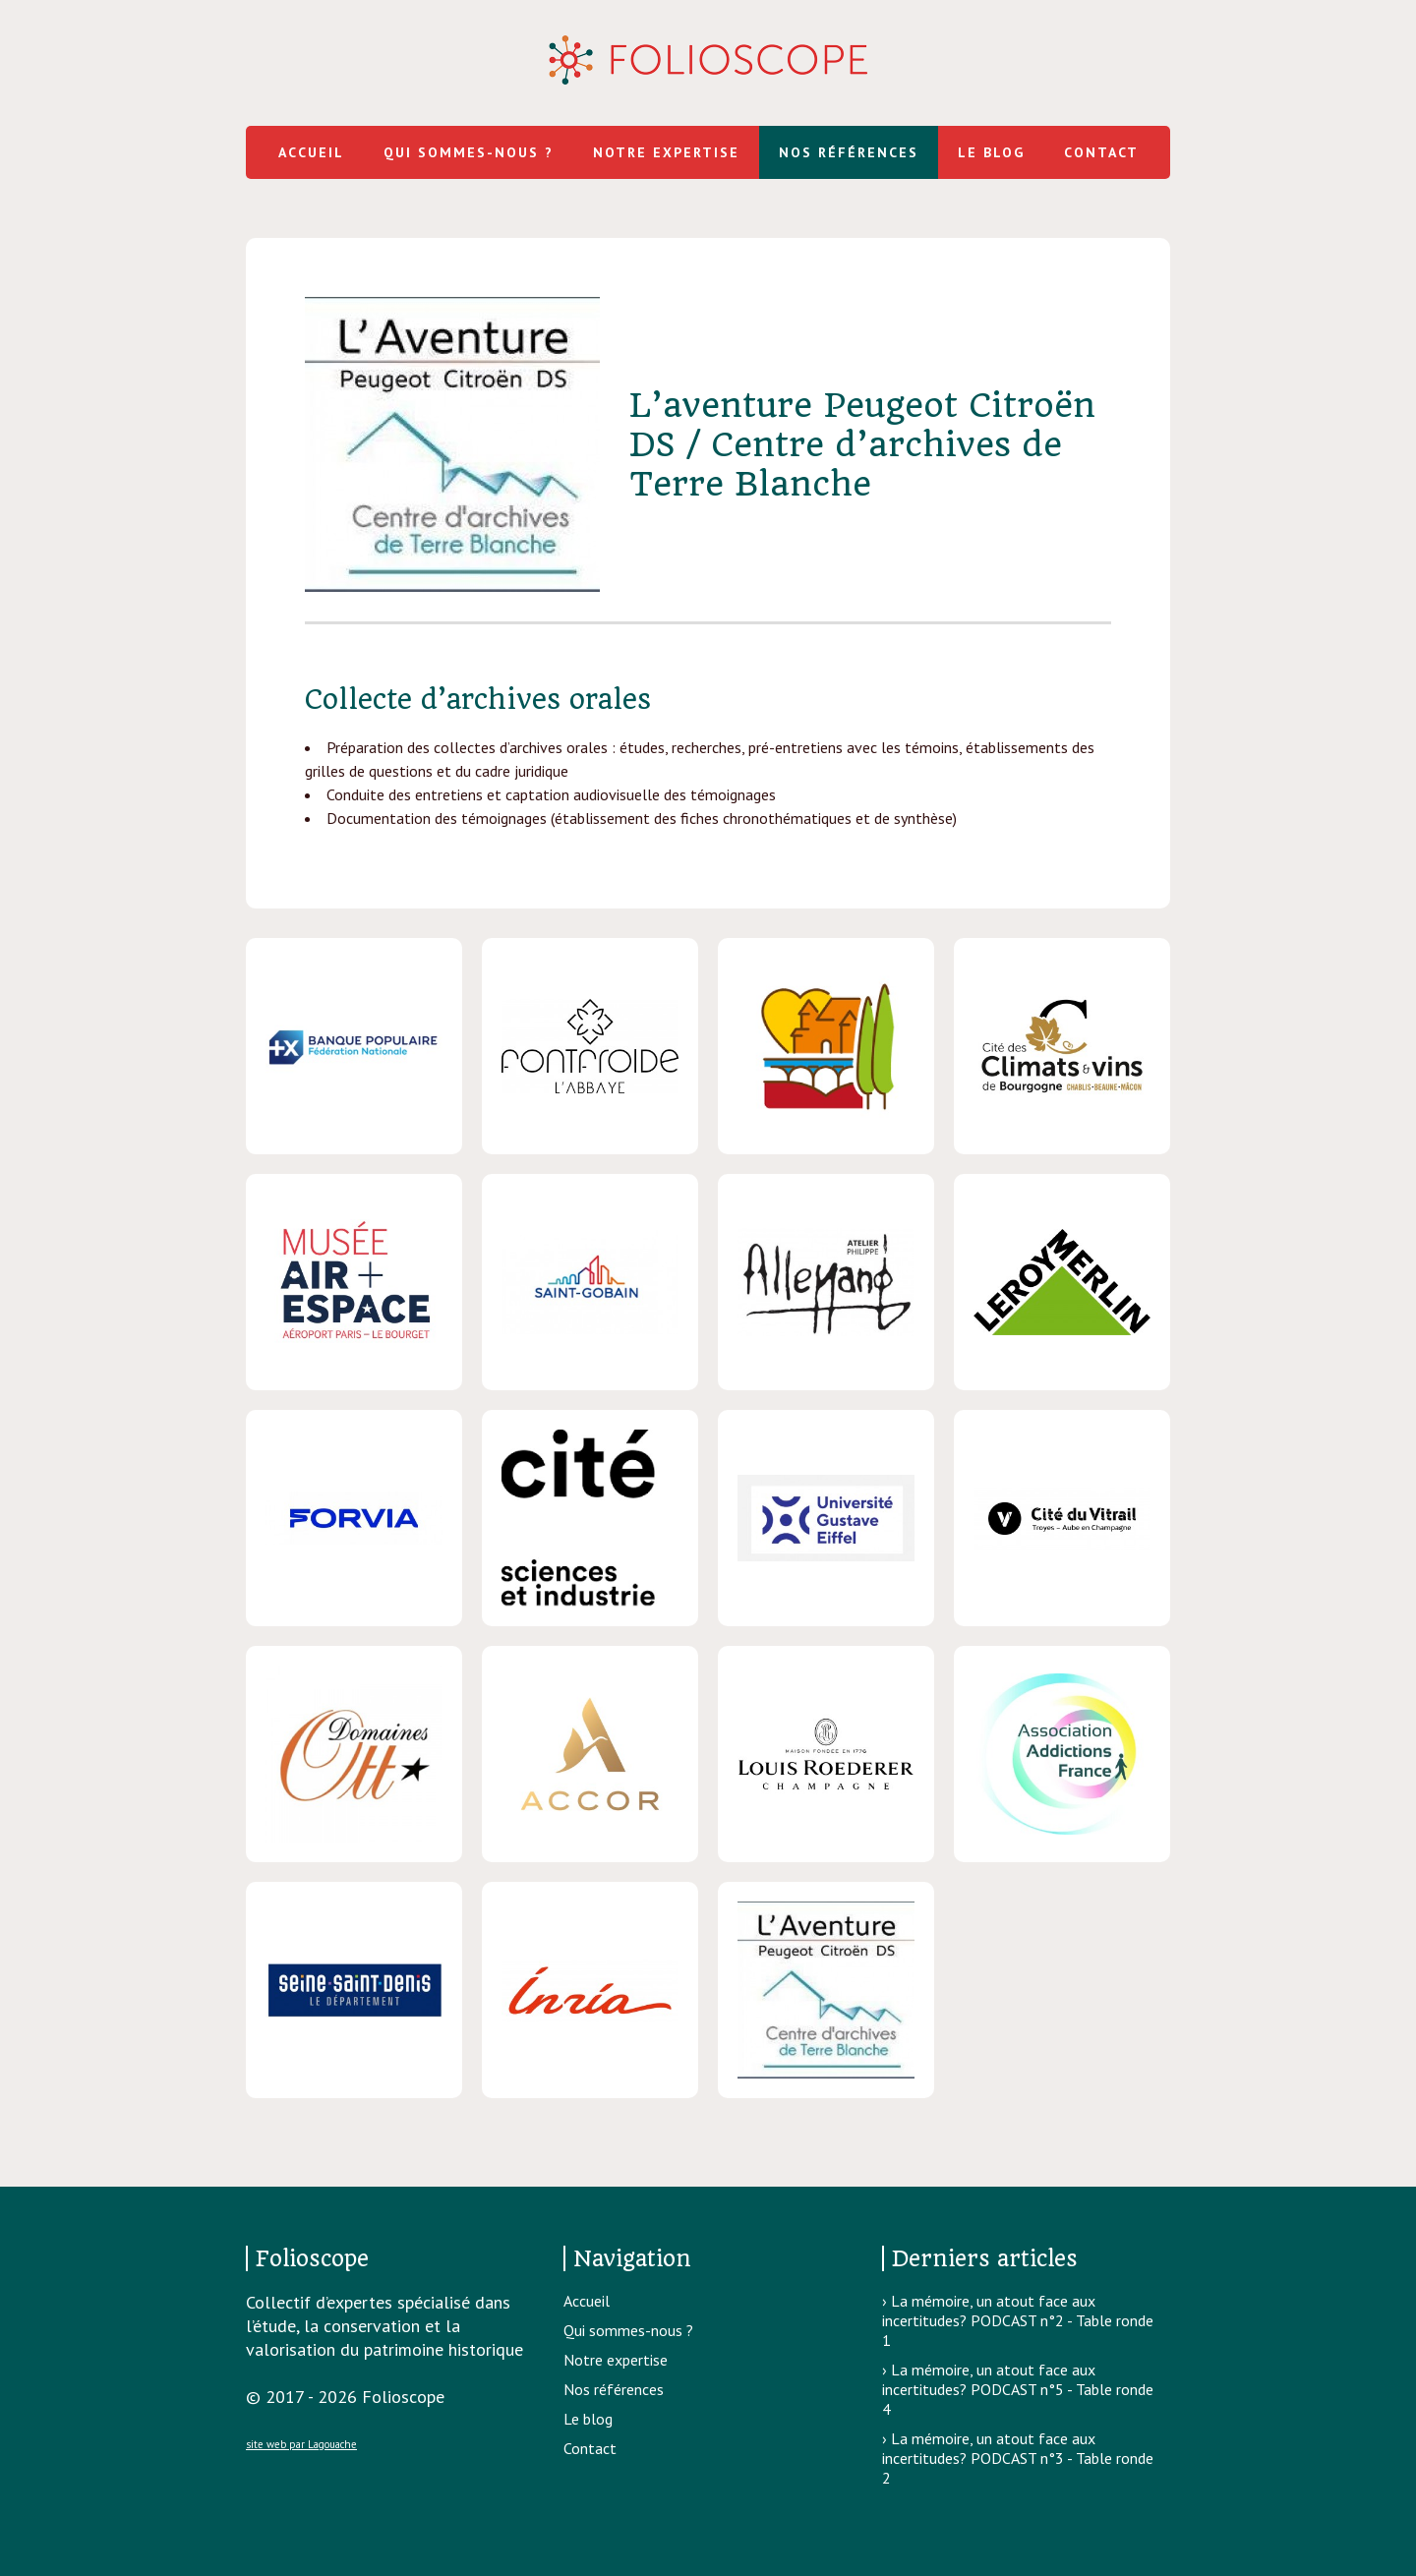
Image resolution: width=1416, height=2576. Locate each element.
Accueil (311, 152)
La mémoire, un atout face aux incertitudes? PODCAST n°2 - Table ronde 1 (1017, 2320)
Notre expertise (666, 152)
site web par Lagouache (301, 2444)
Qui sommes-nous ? (469, 152)
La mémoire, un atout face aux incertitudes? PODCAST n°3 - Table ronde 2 (1017, 2458)
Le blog (991, 152)
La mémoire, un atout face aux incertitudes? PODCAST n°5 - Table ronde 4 (1017, 2389)
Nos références (848, 152)
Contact (1101, 152)
